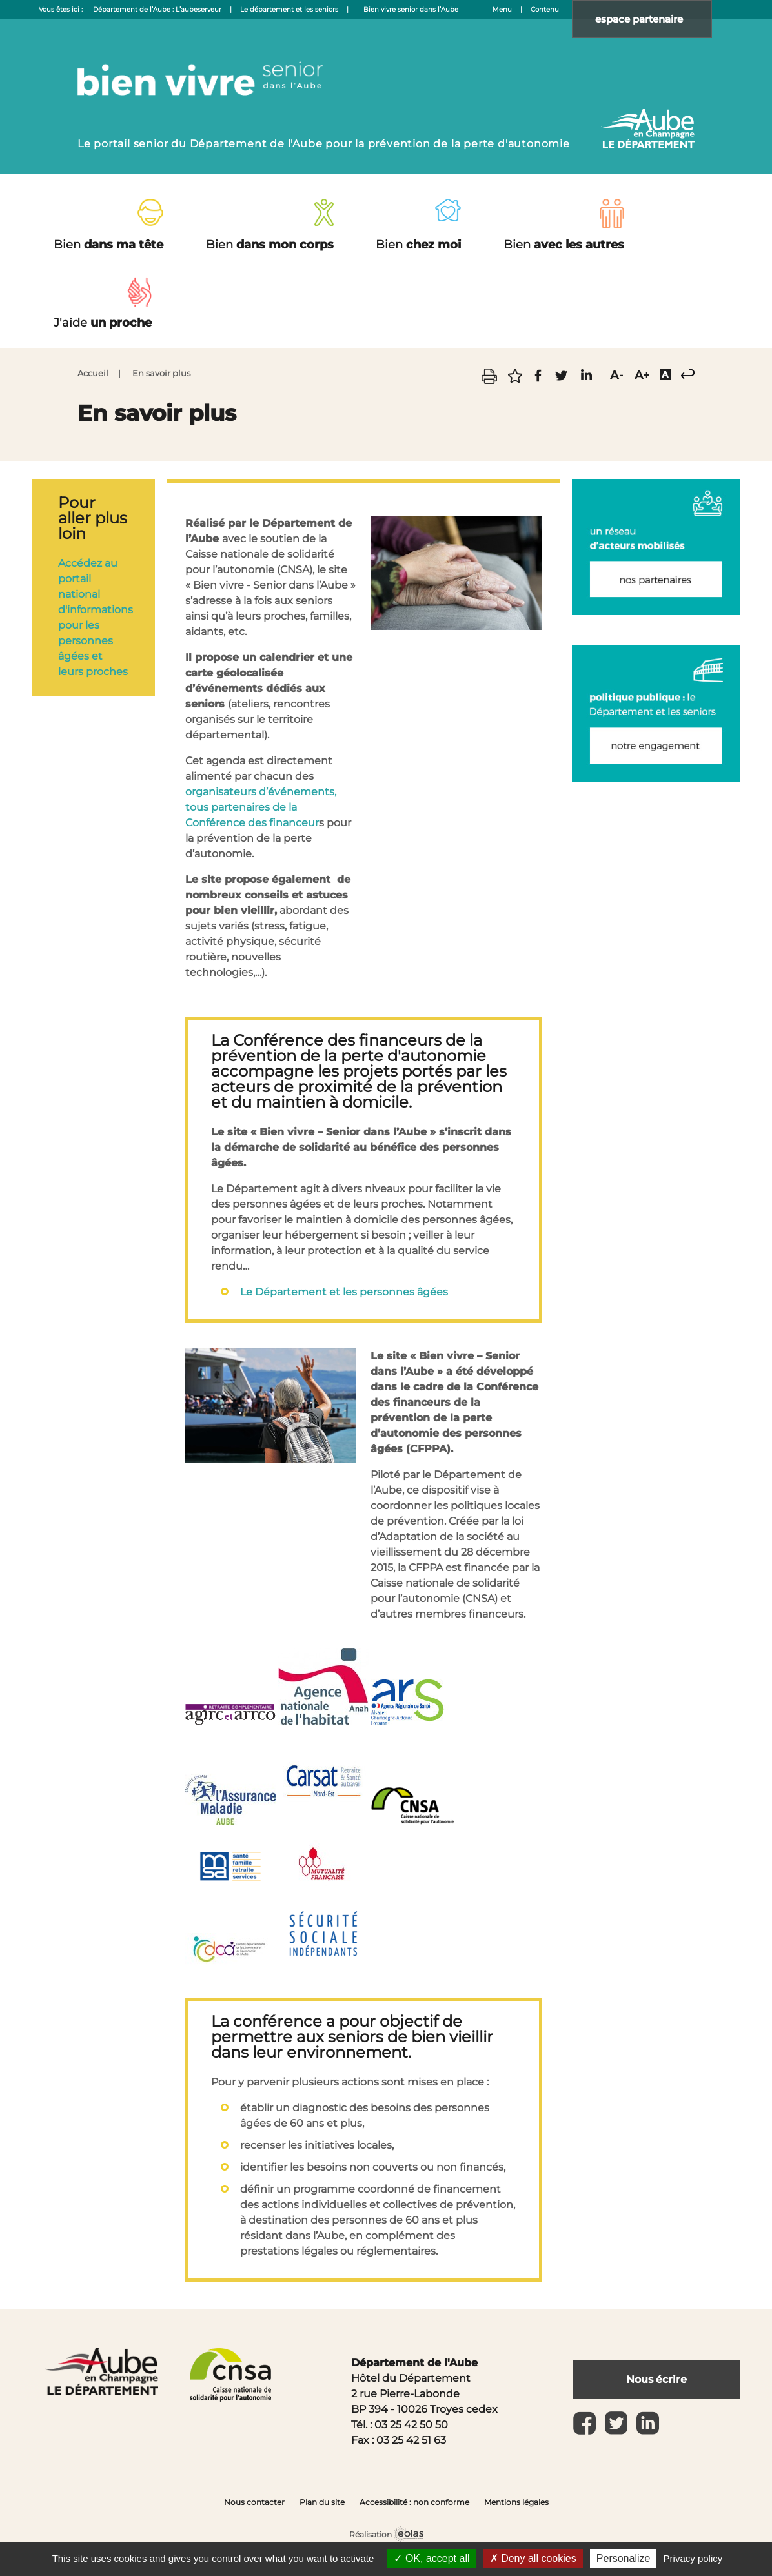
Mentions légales (516, 2502)
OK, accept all (431, 2558)
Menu (502, 9)
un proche (103, 323)
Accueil (92, 373)
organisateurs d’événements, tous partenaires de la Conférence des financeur (260, 807)
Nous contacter (254, 2502)
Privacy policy (693, 2558)
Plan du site (322, 2502)
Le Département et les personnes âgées (344, 1292)
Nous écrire (656, 2379)
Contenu (545, 9)
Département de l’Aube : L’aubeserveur (157, 9)
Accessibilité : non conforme (414, 2502)
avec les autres (563, 245)
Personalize (623, 2558)
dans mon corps (270, 245)
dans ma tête (108, 245)
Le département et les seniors (289, 9)
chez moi (418, 245)
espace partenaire (648, 19)
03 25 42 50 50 (411, 2425)
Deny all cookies (533, 2558)
